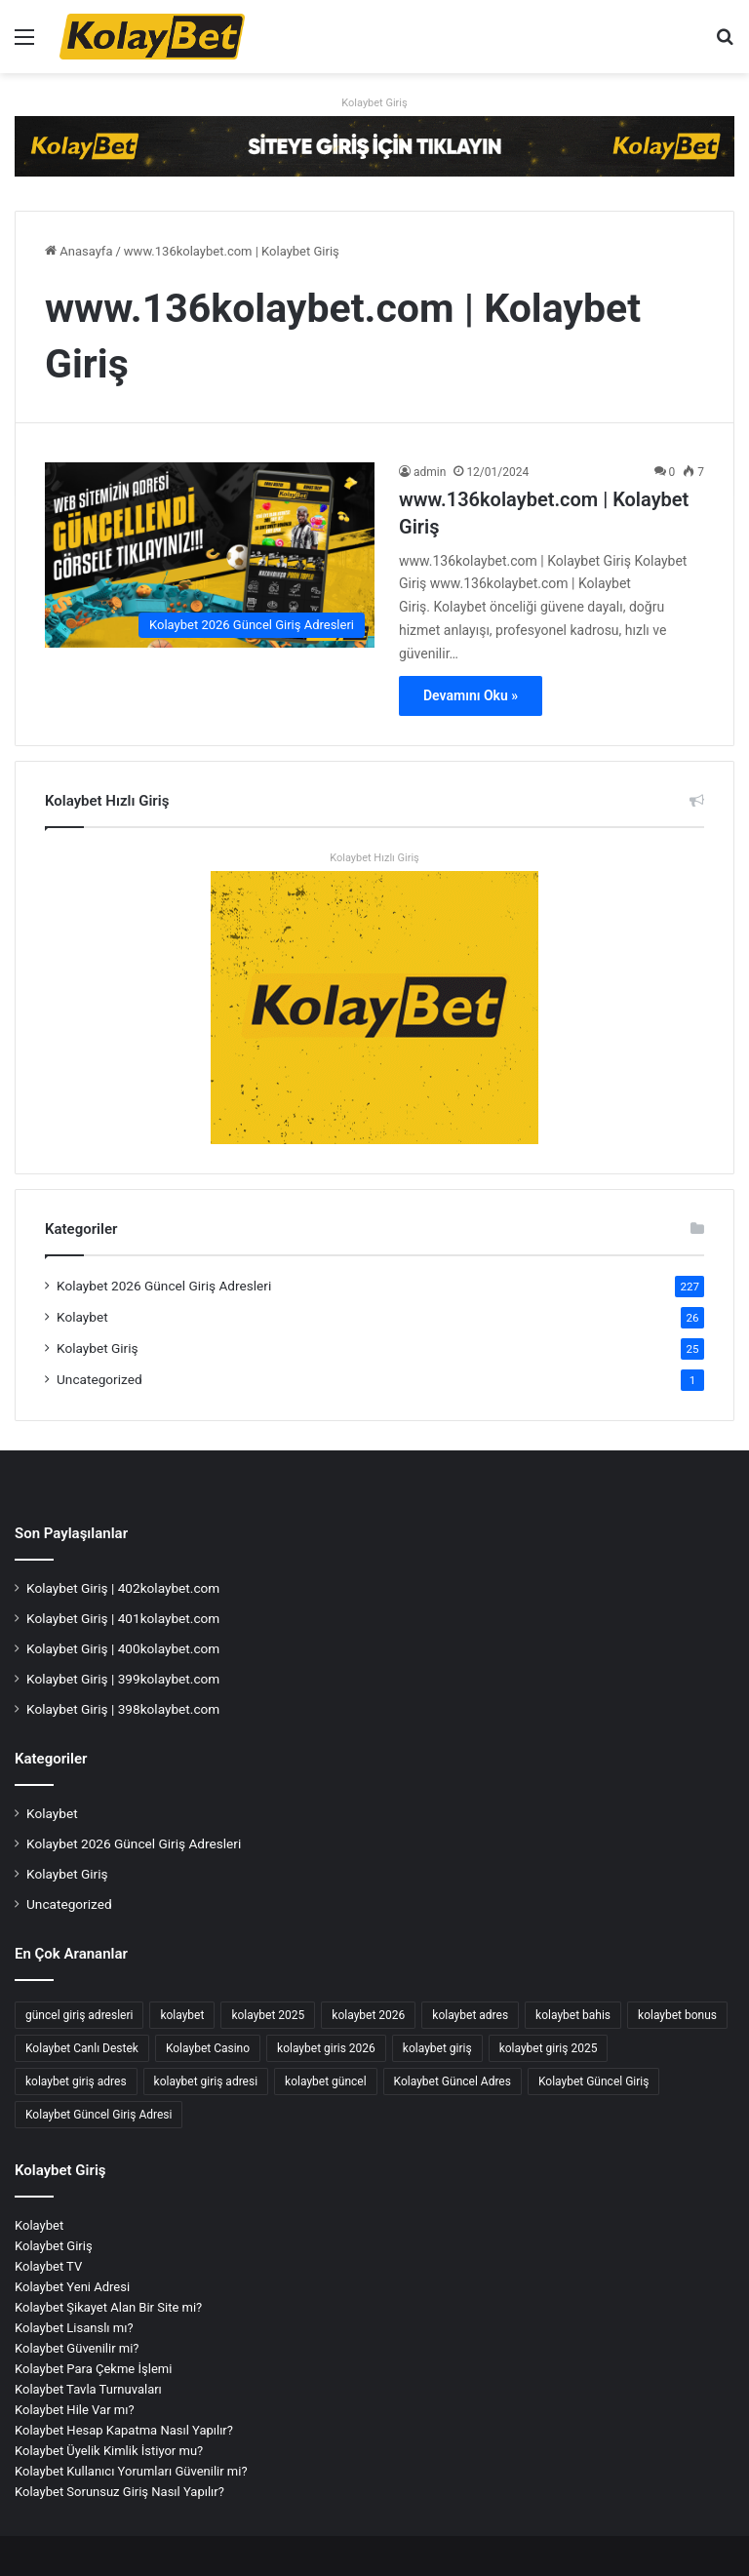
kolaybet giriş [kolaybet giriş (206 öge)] (437, 2048)
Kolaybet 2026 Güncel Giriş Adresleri (164, 1285)
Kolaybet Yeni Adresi (72, 2286)
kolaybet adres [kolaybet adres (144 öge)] (470, 2015)
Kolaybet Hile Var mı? (75, 2409)
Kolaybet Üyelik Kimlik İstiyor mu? (109, 2450)
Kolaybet (82, 1317)
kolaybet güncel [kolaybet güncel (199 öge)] (326, 2081)
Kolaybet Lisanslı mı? (74, 2327)
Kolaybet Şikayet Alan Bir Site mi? (108, 2307)
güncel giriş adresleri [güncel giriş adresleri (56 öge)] (79, 2015)
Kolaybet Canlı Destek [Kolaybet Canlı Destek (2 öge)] (81, 2048)
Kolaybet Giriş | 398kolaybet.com (122, 1709)
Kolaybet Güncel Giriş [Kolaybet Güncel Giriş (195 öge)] (593, 2081)
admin (430, 472)
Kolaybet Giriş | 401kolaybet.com (122, 1618)
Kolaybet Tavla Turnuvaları (88, 2389)
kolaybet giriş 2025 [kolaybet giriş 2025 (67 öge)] (548, 2048)
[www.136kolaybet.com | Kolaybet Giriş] (209, 555)
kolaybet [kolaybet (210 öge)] (182, 2015)
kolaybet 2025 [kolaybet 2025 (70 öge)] (267, 2015)
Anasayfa (78, 251)
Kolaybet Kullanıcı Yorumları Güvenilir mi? (131, 2471)
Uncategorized (99, 1379)
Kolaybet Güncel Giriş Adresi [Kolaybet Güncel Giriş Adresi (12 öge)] (98, 2114)
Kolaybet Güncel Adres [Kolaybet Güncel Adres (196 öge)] (452, 2081)
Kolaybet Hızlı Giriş (374, 858)
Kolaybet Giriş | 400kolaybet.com (122, 1648)
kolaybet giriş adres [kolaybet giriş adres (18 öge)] (76, 2081)
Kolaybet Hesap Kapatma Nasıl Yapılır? (124, 2430)
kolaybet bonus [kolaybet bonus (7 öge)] (677, 2015)
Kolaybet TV (48, 2266)
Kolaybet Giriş (374, 103)
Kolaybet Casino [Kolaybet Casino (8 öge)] (208, 2048)
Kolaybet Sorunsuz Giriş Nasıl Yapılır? (119, 2491)
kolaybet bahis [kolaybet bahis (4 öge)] (573, 2015)
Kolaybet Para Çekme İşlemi (93, 2368)
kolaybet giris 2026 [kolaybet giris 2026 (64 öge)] (326, 2048)
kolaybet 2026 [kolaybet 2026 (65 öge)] (368, 2015)
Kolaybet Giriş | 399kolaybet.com (122, 1678)
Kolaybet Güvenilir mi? (77, 2348)
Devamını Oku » (470, 695)
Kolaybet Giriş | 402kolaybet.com (122, 1588)
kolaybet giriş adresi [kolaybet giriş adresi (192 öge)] (206, 2081)
